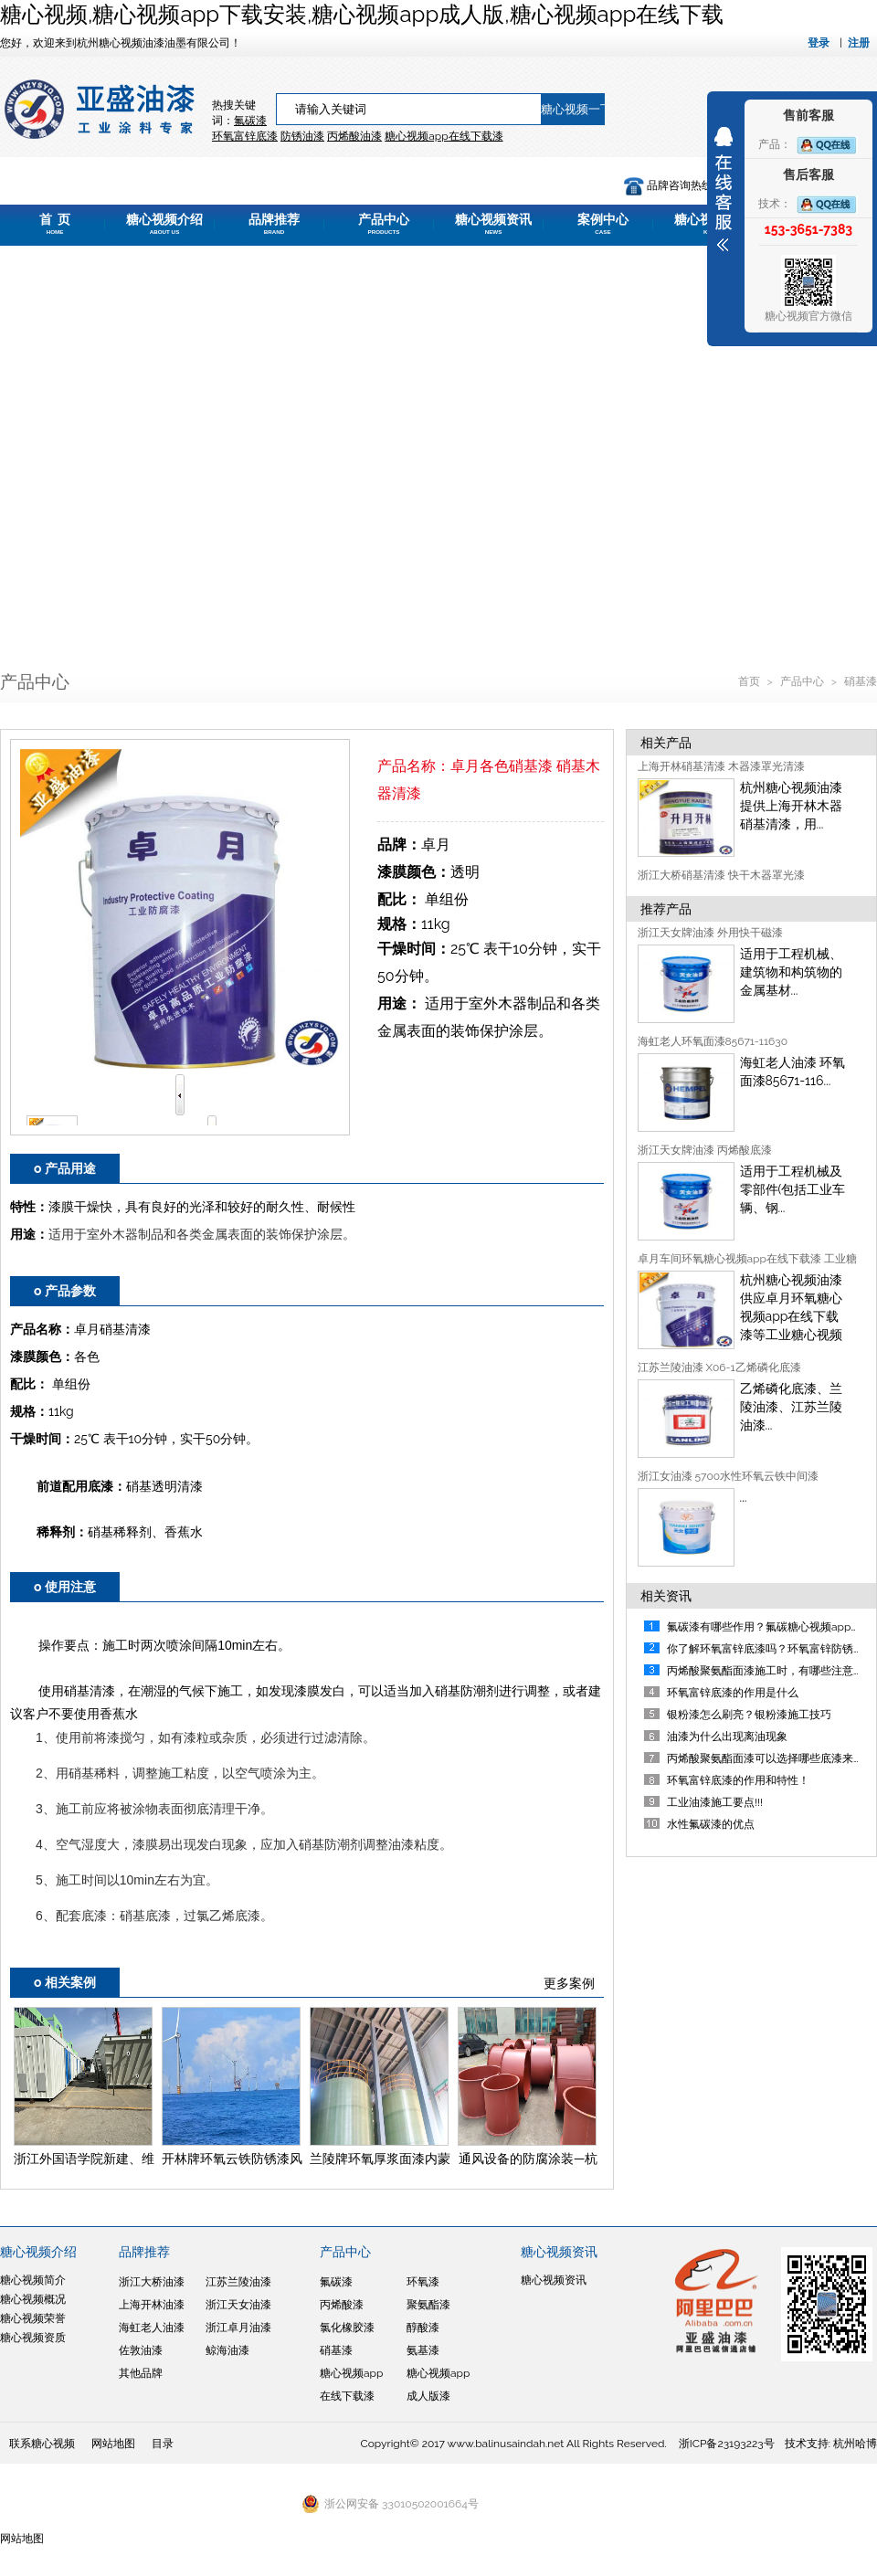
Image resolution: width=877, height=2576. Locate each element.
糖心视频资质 (33, 2337)
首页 (750, 681)
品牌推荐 (274, 224)
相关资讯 (666, 1596)
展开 (723, 189)
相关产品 (666, 742)
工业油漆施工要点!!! (715, 1802)
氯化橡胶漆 (347, 2327)
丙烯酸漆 (342, 2304)
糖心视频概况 (33, 2299)
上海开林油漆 (152, 2304)
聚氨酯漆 (428, 2304)
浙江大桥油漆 (152, 2281)
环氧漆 (423, 2281)
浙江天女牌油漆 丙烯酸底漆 (705, 1150)
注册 (859, 43)
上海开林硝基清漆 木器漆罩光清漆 (721, 766)
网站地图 (113, 2443)
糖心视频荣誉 (33, 2318)
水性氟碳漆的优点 (711, 1824)
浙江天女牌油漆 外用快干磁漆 (710, 932)
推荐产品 (666, 909)
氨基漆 (423, 2350)
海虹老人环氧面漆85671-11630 (713, 1041)
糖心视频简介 (33, 2280)
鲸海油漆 (227, 2350)
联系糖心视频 (42, 2443)
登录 (818, 43)
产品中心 (383, 224)
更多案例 (569, 1983)
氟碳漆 (250, 120)
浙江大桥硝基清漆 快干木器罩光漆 (721, 875)
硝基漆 (860, 681)
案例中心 (603, 224)
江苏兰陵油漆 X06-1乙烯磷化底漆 (719, 1367)
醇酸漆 (423, 2327)
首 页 (55, 224)
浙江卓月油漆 (238, 2327)
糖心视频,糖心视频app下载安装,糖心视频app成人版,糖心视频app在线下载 (362, 14)
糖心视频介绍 (164, 224)
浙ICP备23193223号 (727, 2443)
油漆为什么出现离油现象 (727, 1736)
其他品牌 (141, 2373)
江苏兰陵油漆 (238, 2281)
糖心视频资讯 (493, 224)
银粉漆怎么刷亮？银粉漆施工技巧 (749, 1714)
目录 (163, 2443)
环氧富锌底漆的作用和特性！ (738, 1780)
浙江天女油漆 (238, 2304)
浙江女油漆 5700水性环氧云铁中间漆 (728, 1476)
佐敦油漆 (141, 2350)
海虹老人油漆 (152, 2327)
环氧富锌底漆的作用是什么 (732, 1692)
